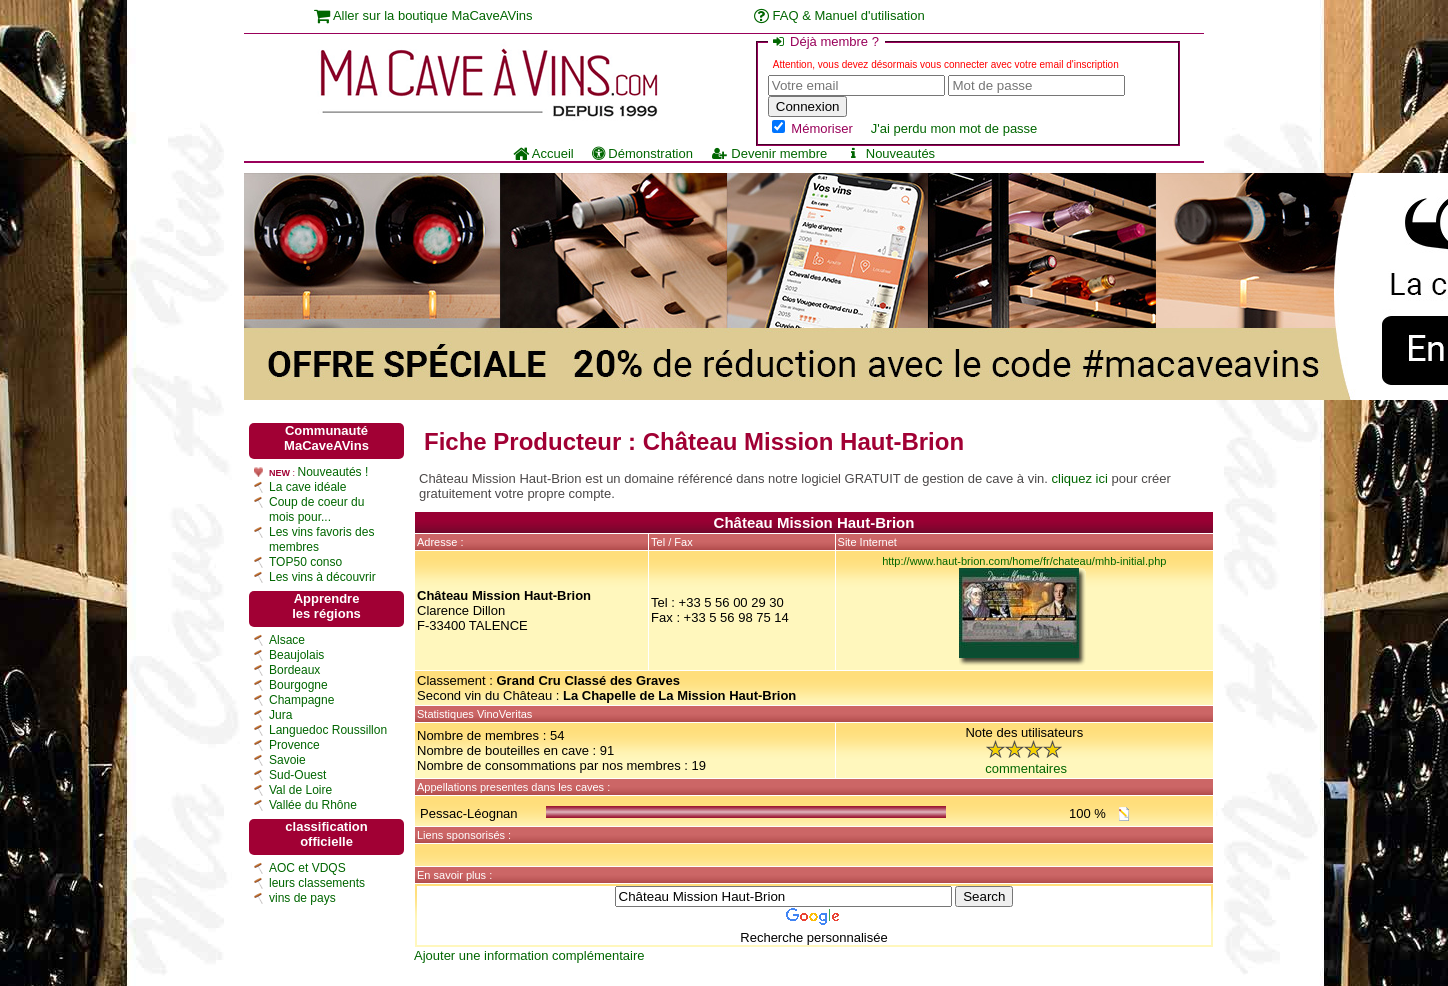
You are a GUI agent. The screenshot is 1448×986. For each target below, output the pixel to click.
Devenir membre (769, 153)
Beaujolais (296, 655)
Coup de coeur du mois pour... (316, 509)
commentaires (1026, 768)
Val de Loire (300, 790)
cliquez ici (1080, 478)
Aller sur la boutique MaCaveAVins (423, 15)
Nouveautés (890, 153)
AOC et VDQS (307, 868)
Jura (280, 715)
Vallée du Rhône (313, 805)
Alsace (287, 640)
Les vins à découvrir (322, 577)
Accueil (543, 153)
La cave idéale (307, 487)
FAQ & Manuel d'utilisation (839, 15)
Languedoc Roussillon (328, 730)
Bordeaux (294, 670)
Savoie (287, 760)
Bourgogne (298, 685)
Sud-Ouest (297, 775)
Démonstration (642, 153)
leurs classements (317, 883)
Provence (294, 745)
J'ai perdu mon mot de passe (954, 128)
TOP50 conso (305, 562)
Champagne (301, 700)
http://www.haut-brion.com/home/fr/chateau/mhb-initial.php (1024, 561)
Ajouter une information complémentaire (529, 955)
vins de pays (302, 898)
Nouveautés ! (333, 472)
